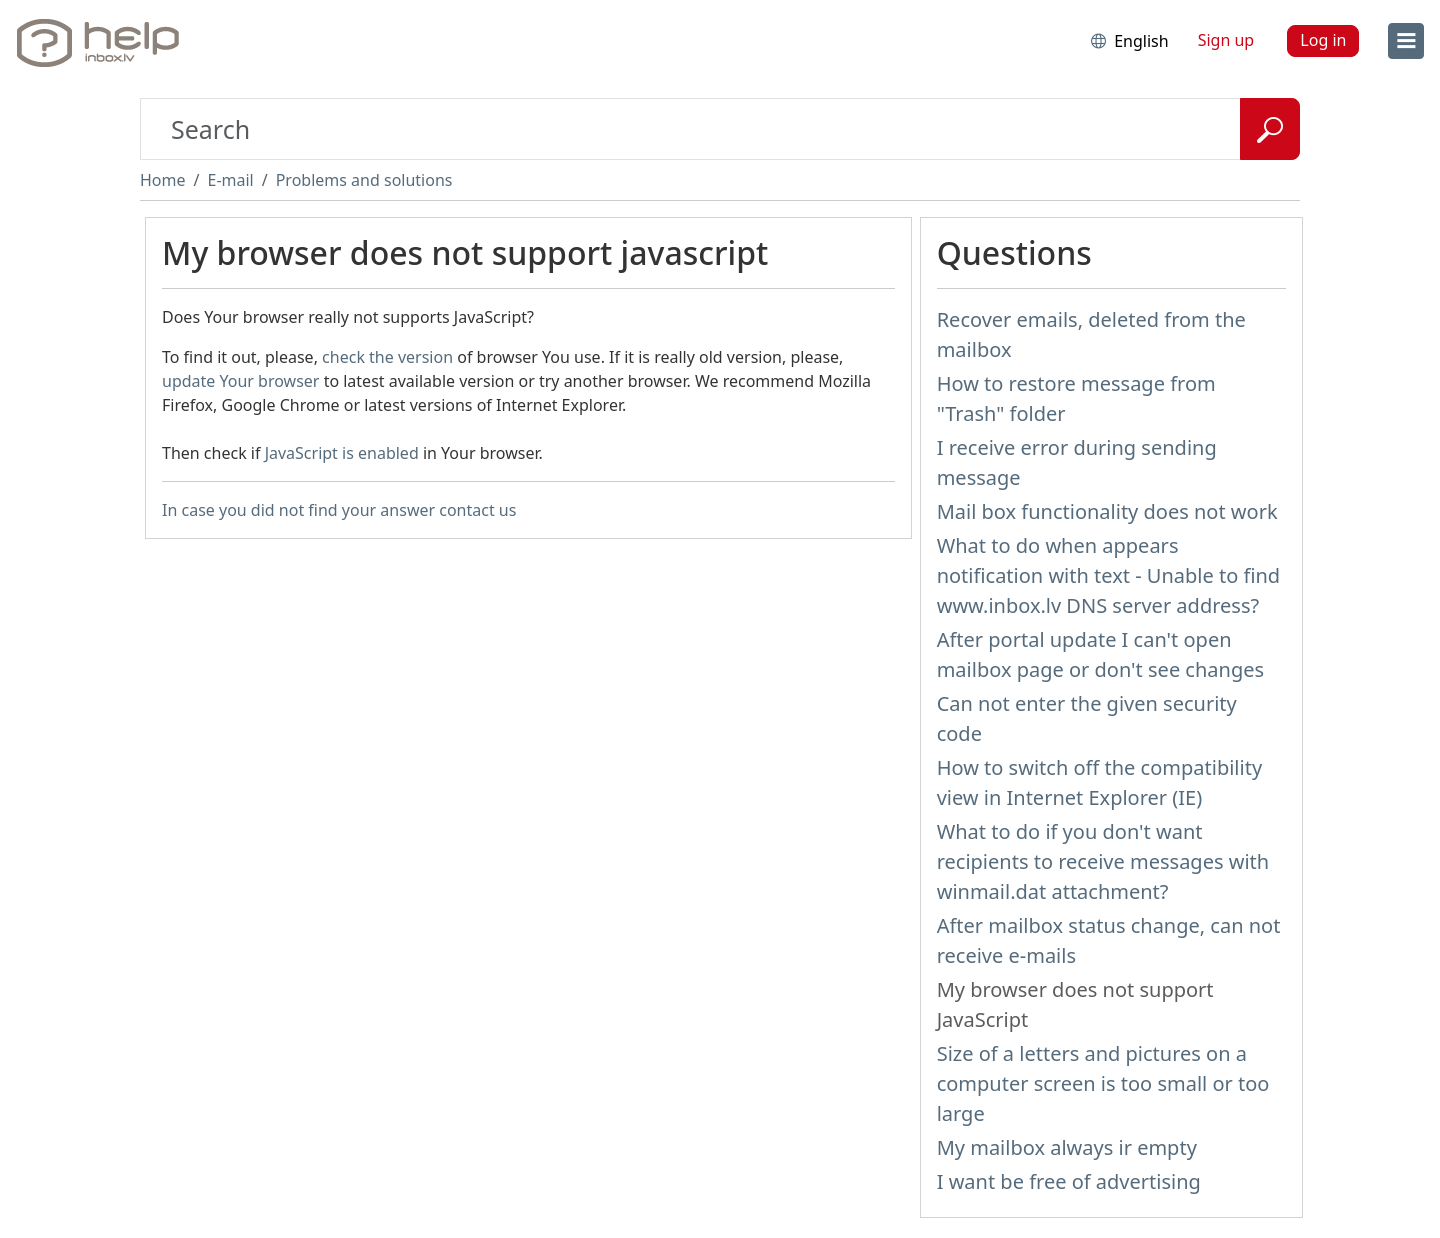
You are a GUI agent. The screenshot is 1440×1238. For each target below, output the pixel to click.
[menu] (1406, 41)
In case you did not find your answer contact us (339, 510)
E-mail (230, 180)
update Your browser (240, 381)
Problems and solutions (364, 180)
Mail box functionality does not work (1107, 511)
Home (163, 180)
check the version (387, 357)
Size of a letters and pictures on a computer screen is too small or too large (1103, 1083)
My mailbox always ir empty (1067, 1147)
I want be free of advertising (1069, 1181)
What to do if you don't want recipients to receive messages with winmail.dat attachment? (1103, 861)
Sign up (1226, 40)
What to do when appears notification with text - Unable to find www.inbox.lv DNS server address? (1109, 575)
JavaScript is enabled (342, 453)
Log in (1323, 40)
